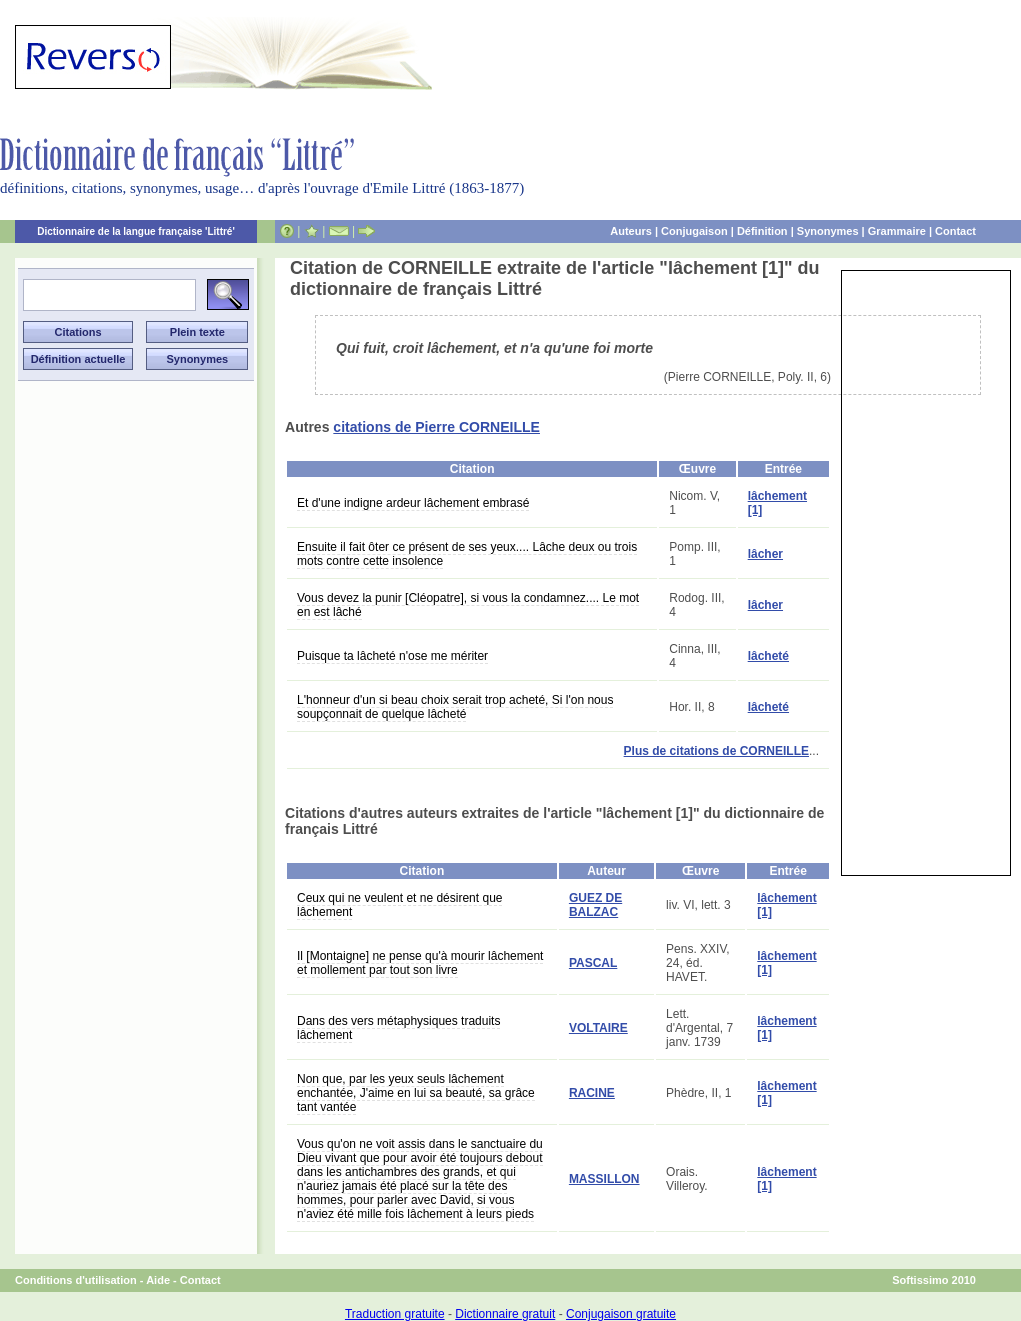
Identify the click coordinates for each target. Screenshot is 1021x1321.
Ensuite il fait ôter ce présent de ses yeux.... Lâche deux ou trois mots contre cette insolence (467, 554)
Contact (955, 231)
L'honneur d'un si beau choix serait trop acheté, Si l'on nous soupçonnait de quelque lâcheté (455, 707)
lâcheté (768, 656)
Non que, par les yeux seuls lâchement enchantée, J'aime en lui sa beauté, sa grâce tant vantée (416, 1093)
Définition (762, 231)
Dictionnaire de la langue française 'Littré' (136, 231)
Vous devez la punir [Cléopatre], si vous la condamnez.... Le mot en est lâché (468, 605)
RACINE (592, 1093)
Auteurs (631, 231)
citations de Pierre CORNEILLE (436, 427)
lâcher (765, 554)
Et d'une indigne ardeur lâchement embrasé (413, 503)
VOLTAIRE (598, 1028)
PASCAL (593, 963)
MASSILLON (604, 1179)
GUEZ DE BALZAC (595, 905)
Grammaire (897, 231)
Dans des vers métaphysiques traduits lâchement (398, 1028)
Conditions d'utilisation (76, 1280)
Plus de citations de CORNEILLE (716, 751)
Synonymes (828, 231)
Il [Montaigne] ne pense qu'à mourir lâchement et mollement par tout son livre (420, 963)
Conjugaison (694, 231)
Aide (158, 1280)
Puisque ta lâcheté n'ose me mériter (392, 656)
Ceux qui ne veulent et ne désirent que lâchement (399, 905)
